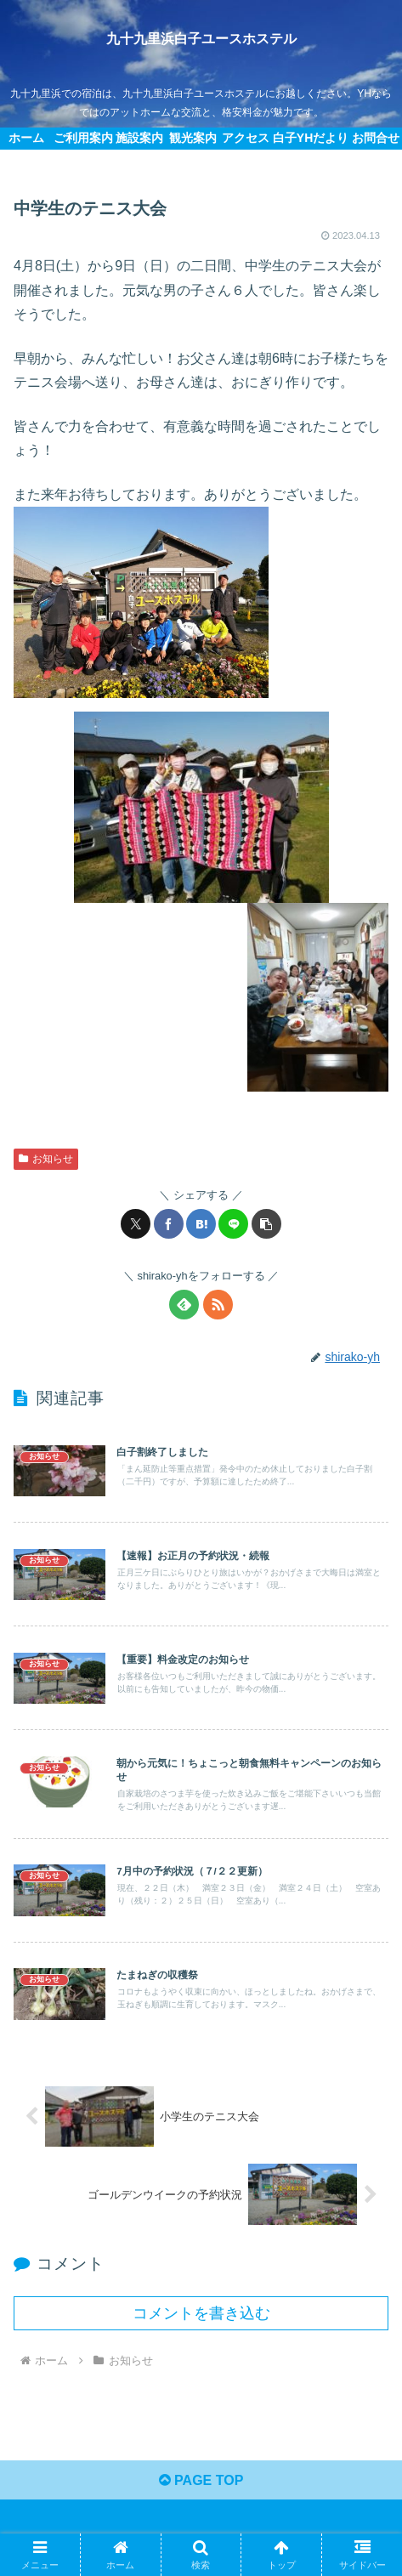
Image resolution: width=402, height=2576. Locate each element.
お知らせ (46, 1159)
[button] (266, 1224)
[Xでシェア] (135, 1224)
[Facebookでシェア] (169, 1224)
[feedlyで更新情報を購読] (184, 1304)
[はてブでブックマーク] (201, 1224)
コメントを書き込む (201, 2313)
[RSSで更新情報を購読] (218, 1304)
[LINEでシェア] (233, 1224)
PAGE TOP (201, 2480)
